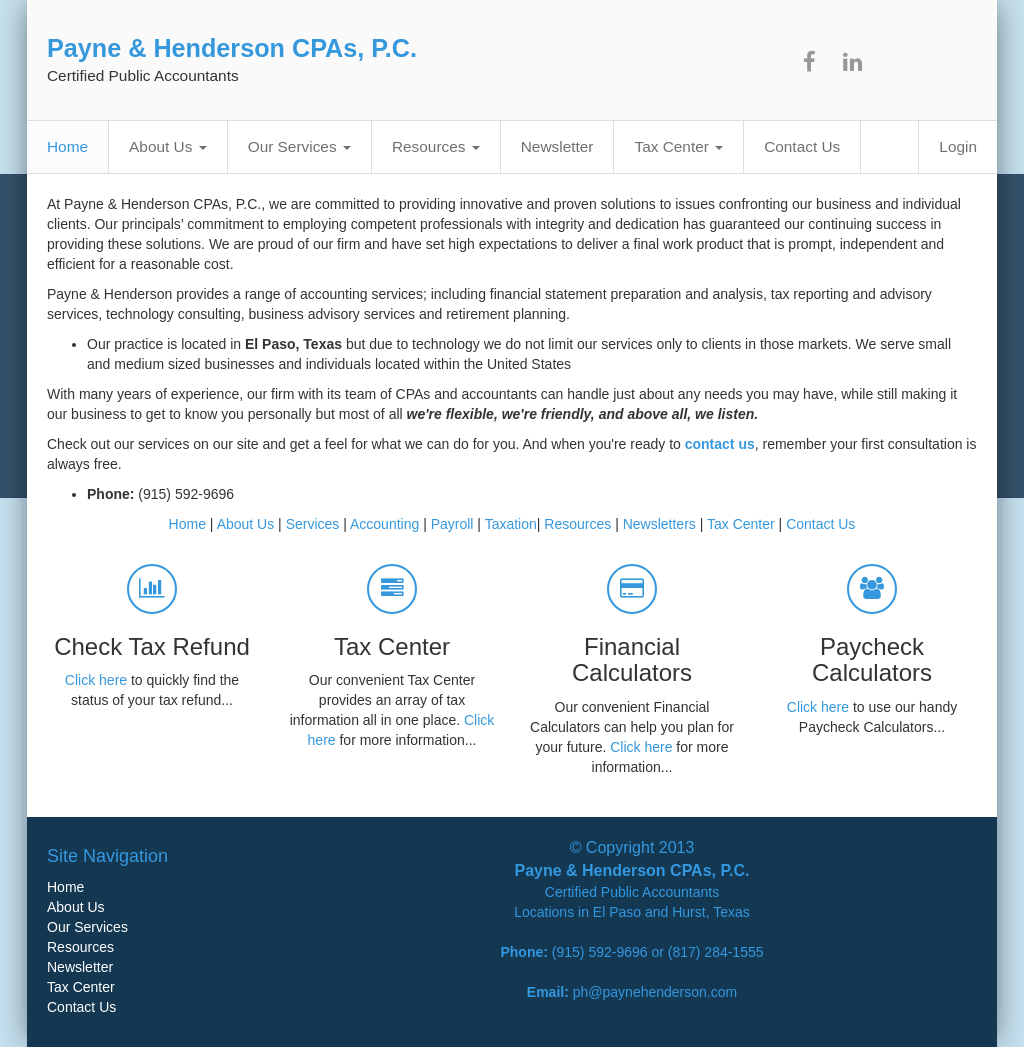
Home (67, 146)
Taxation (511, 524)
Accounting (384, 524)
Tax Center (678, 146)
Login (958, 146)
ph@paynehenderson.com (655, 992)
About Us (168, 146)
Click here (96, 680)
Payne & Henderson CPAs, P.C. (232, 48)
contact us (720, 444)
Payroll (452, 524)
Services (313, 524)
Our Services (299, 146)
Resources (436, 146)
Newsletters (659, 524)
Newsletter (557, 146)
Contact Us (802, 146)
